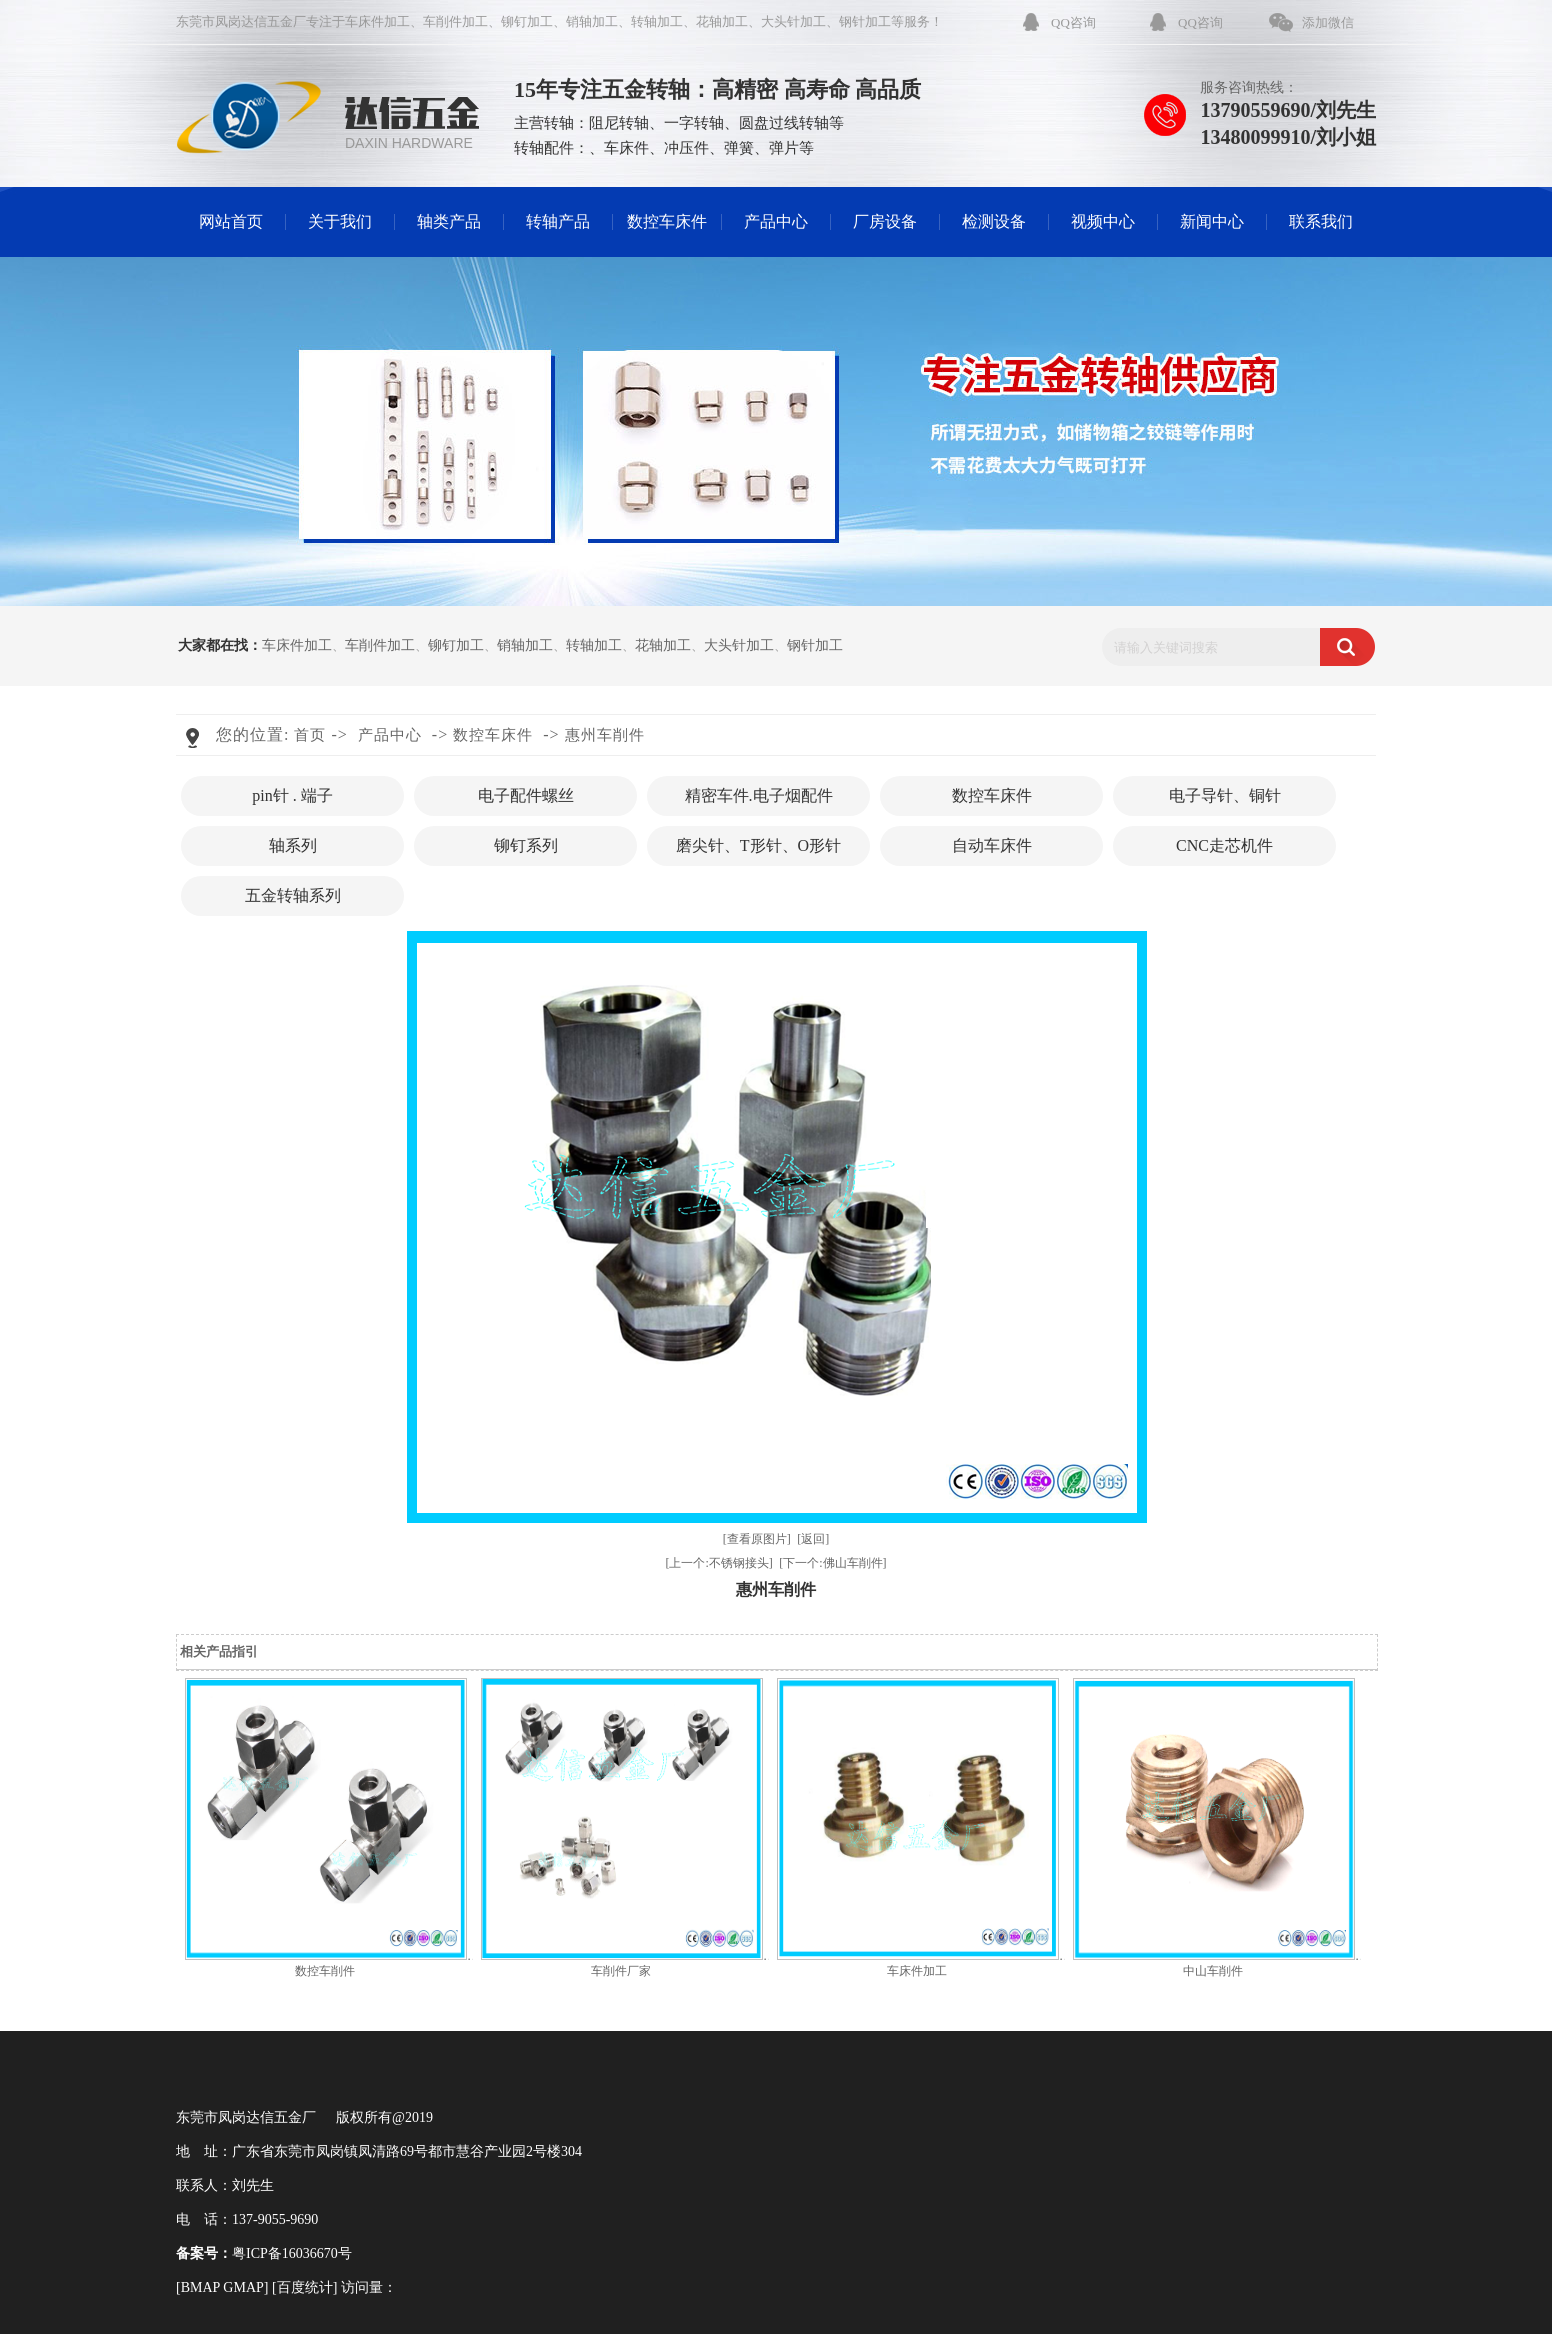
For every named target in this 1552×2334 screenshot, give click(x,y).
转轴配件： (551, 148)
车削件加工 (455, 21)
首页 (310, 735)
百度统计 (305, 2287)
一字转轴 (694, 123)
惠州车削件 (605, 735)
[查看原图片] (757, 1539)
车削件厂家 (621, 1971)
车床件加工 (377, 21)
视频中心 (1103, 221)
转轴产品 (558, 221)
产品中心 (776, 221)
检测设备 (994, 221)
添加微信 (1328, 22)
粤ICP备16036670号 (292, 2253)
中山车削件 (1213, 1971)
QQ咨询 (1073, 22)
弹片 (784, 148)
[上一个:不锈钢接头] (718, 1563)
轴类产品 (449, 221)
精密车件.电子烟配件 (759, 795)
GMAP (243, 2287)
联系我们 (1321, 221)
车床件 (626, 148)
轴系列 (293, 845)
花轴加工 (722, 21)
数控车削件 (325, 1971)
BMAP (200, 2287)
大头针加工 (793, 21)
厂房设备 (885, 221)
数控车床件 (667, 221)
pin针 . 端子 (292, 795)
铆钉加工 (527, 21)
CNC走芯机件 (1224, 845)
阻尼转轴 (619, 123)
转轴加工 (657, 21)
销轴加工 (592, 21)
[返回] (813, 1539)
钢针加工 (865, 21)
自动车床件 (992, 845)
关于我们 (340, 221)
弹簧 (739, 148)
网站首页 (231, 221)
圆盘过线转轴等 (791, 123)
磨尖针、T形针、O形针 (758, 845)
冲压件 (686, 148)
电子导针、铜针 (1225, 795)
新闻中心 (1212, 221)
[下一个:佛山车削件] (832, 1563)
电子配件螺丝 (526, 795)
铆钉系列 (526, 845)
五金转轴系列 (293, 895)
